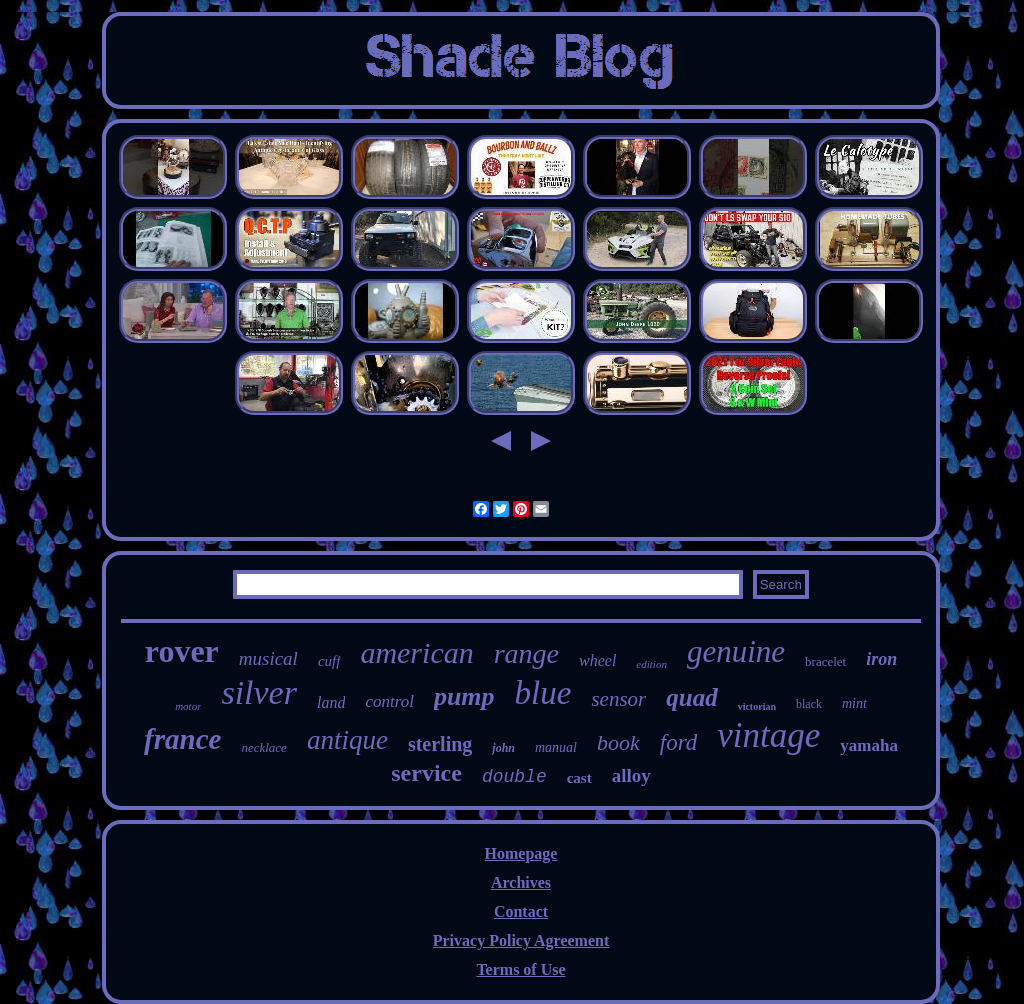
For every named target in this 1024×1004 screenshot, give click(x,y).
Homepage (521, 853)
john (503, 748)
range (526, 653)
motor (188, 706)
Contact (521, 911)
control (389, 701)
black (809, 704)
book (618, 742)
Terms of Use (520, 969)
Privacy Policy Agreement (521, 940)
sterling (440, 744)
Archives (521, 882)
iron (881, 659)
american (416, 652)
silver (259, 692)
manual (556, 747)
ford (679, 742)
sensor (618, 699)
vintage (768, 735)
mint (854, 703)
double (514, 777)
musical (268, 658)
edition (651, 664)
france (182, 739)
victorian (757, 706)
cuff (329, 661)
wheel (597, 660)
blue (543, 693)
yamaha (869, 745)
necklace (263, 747)
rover (182, 651)
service (426, 773)
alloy (631, 775)
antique (347, 740)
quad (691, 697)
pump (464, 696)
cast (579, 778)
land (331, 702)
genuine (736, 651)
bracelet (825, 661)
